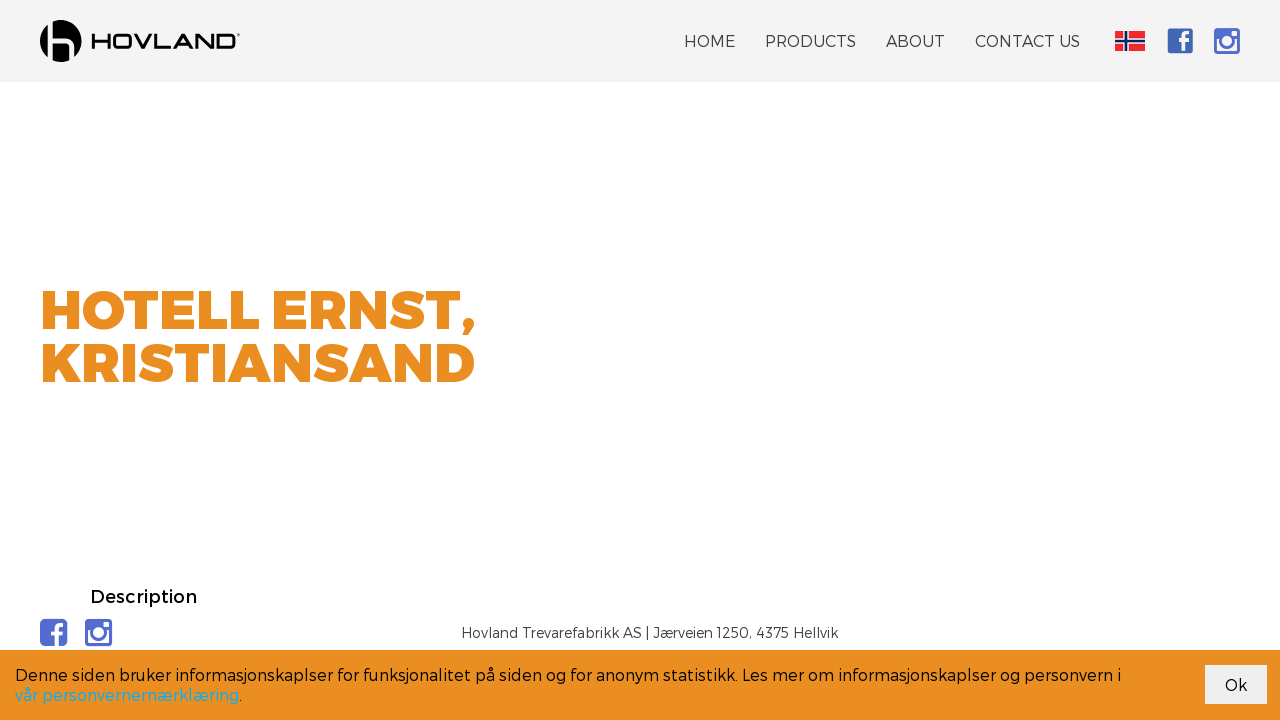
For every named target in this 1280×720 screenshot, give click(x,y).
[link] (140, 41)
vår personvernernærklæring (127, 694)
